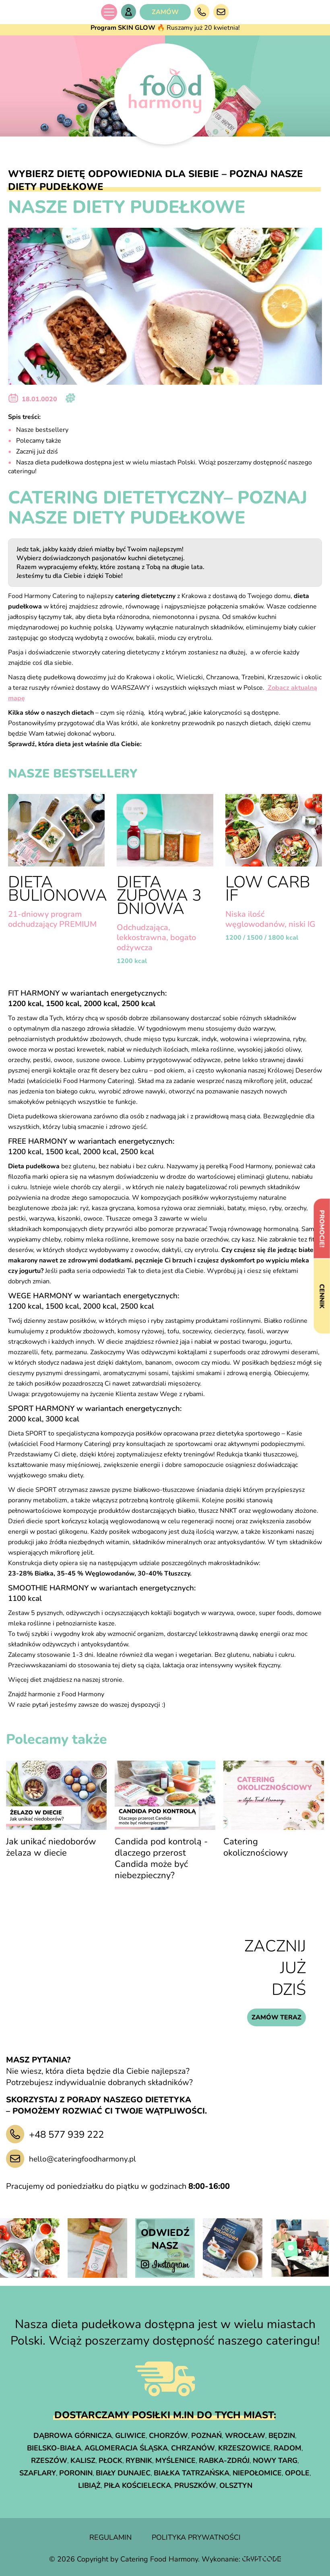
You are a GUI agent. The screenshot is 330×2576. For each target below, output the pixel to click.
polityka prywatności (196, 2537)
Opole (297, 2473)
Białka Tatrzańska (191, 2473)
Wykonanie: (241, 2559)
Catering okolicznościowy (255, 1847)
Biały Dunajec (123, 2473)
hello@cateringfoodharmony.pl (82, 2159)
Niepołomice (257, 2473)
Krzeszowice (244, 2448)
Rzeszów (49, 2460)
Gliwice (130, 2435)
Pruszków (195, 2485)
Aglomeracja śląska (126, 2448)
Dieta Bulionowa (57, 888)
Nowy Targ (275, 2460)
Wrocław (245, 2435)
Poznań (206, 2435)
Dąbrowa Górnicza (72, 2435)
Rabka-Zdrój (224, 2460)
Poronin (76, 2473)
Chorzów (168, 2435)
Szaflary (37, 2473)
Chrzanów (193, 2448)
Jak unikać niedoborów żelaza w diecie (51, 1847)
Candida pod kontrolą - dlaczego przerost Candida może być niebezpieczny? (161, 1858)
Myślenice (175, 2460)
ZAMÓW (165, 12)
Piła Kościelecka (137, 2485)
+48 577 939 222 (66, 2134)
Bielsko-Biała (54, 2448)
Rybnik (139, 2460)
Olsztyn (235, 2485)
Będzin (281, 2435)
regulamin (110, 2537)
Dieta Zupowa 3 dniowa (159, 895)
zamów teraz (276, 2017)
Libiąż (89, 2485)
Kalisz (82, 2460)
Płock (110, 2460)
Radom (287, 2448)
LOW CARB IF (267, 888)
